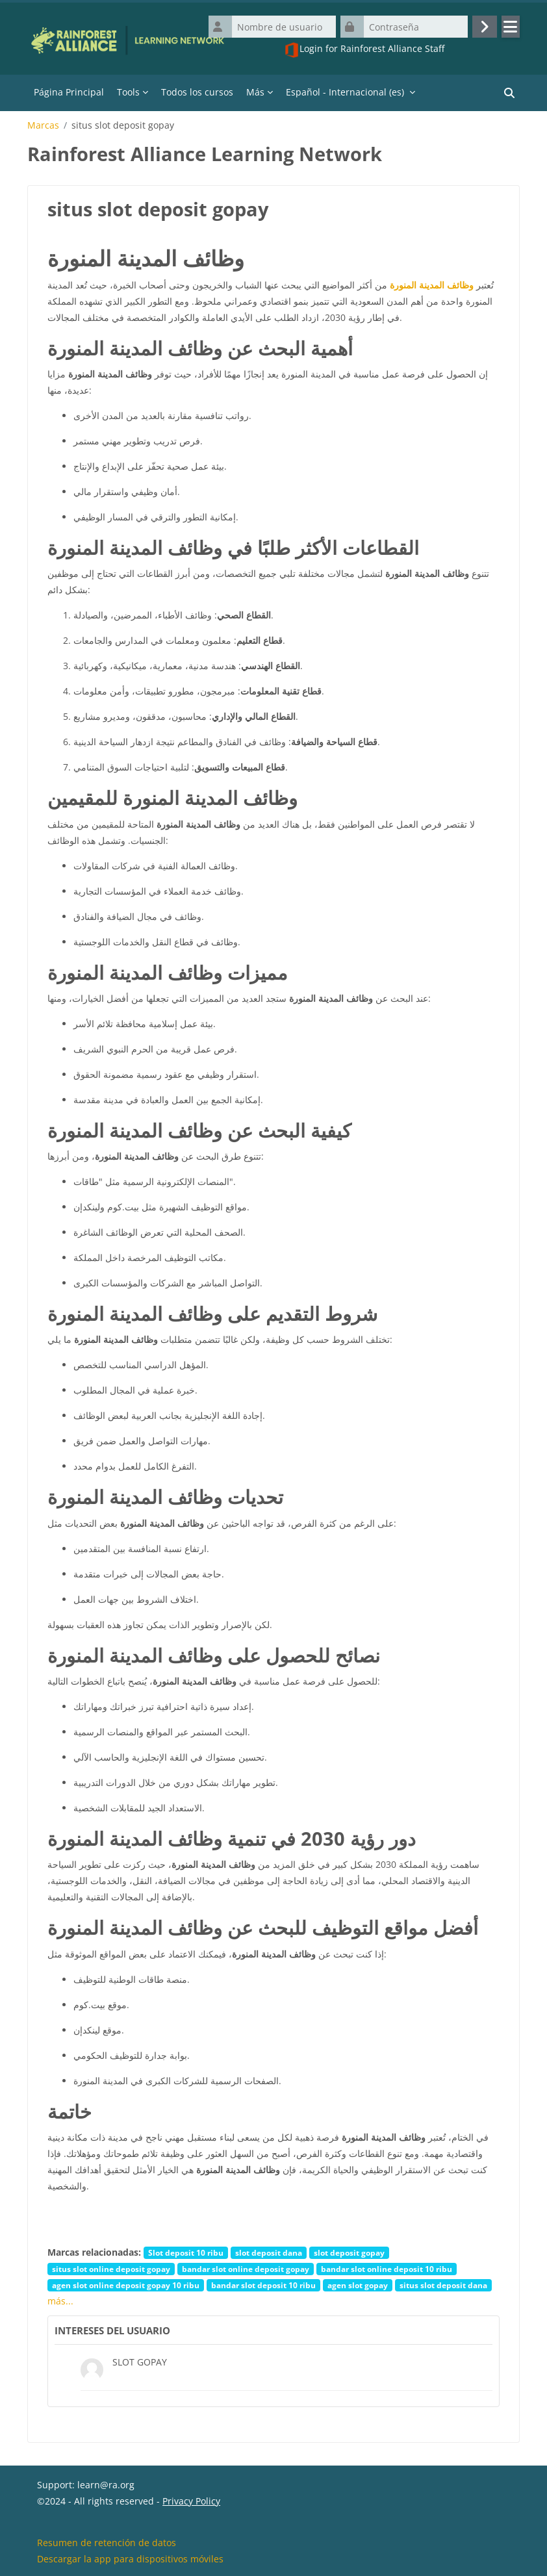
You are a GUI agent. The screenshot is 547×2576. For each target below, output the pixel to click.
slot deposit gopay (349, 2252)
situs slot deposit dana (443, 2285)
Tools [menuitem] (128, 92)
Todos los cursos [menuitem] (197, 92)
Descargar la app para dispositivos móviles (130, 2559)
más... (60, 2301)
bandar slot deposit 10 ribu (263, 2285)
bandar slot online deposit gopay (245, 2269)
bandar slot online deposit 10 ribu (386, 2269)
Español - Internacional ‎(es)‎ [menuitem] (345, 92)
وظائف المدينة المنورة (432, 285)
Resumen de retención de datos (106, 2542)
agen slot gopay (357, 2285)
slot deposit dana (268, 2252)
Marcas (43, 125)
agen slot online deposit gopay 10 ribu (125, 2285)
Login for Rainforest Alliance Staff (364, 50)
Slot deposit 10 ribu (185, 2252)
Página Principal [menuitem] (69, 92)
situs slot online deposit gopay (111, 2269)
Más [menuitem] (255, 92)
